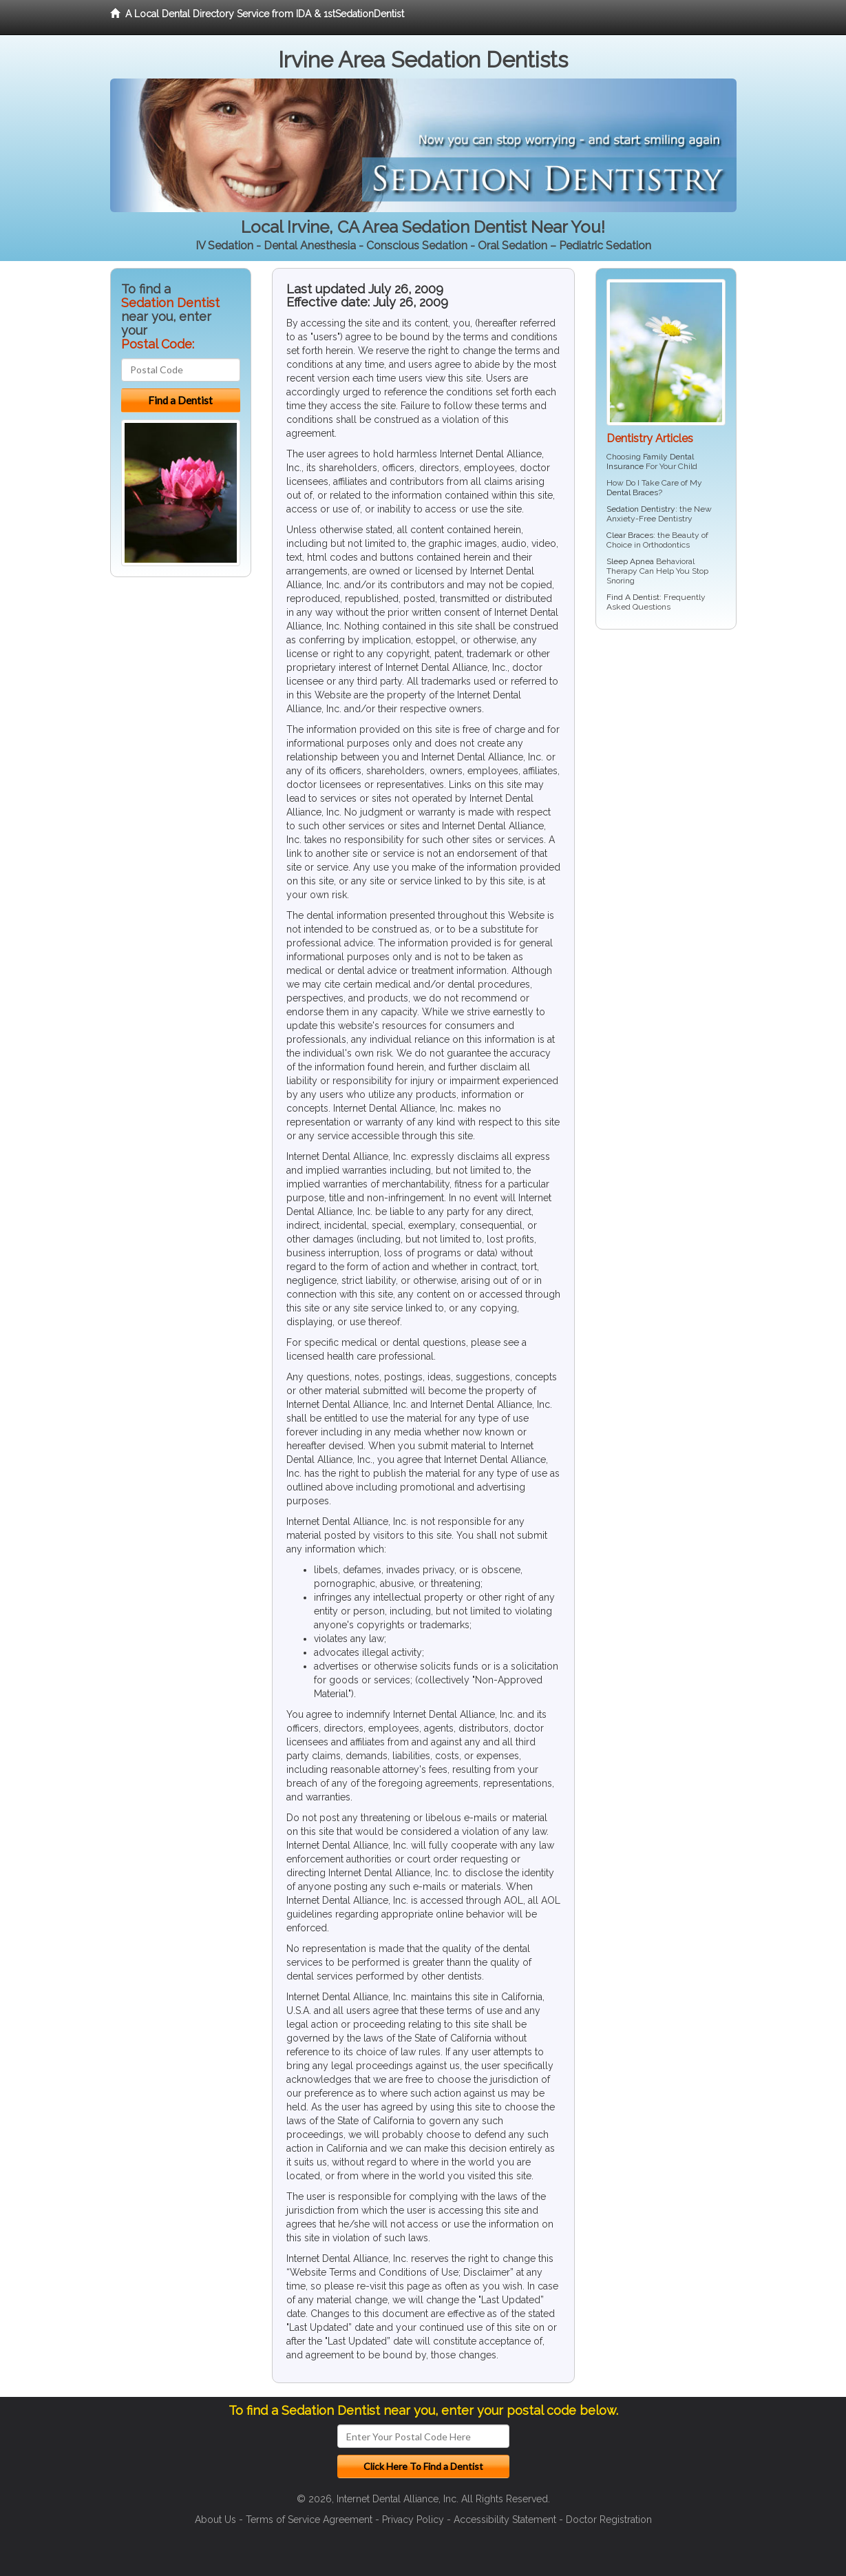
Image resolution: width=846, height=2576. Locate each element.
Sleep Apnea (630, 561)
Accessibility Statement (505, 2519)
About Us (215, 2519)
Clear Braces (629, 535)
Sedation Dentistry (640, 509)
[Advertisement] (666, 746)
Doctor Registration (609, 2519)
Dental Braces (632, 492)
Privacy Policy (413, 2519)
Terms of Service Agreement (309, 2519)
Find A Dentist (632, 597)
